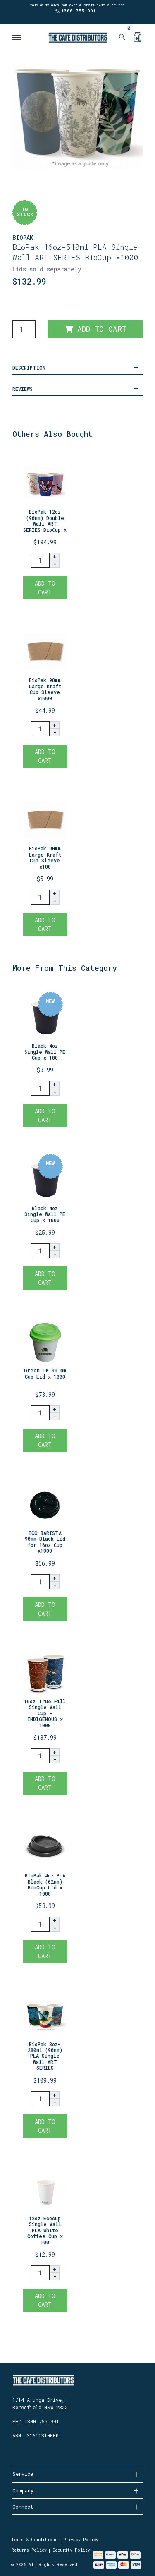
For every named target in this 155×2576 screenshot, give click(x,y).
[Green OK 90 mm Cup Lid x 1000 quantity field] (40, 1412)
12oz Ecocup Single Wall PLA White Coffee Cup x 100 (45, 2230)
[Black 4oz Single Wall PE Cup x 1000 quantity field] (40, 1250)
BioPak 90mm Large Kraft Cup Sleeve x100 (45, 857)
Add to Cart (95, 329)
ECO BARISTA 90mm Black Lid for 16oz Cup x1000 (45, 1542)
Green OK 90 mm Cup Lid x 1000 (45, 1373)
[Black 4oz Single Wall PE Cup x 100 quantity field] (40, 1088)
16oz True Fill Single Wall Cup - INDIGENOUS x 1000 (45, 1713)
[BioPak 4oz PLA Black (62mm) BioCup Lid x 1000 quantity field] (40, 1924)
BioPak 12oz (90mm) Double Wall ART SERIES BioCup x (45, 520)
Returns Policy (29, 2550)
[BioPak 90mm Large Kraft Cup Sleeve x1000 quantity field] (40, 728)
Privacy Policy (80, 2539)
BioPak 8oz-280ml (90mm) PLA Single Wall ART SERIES (45, 2056)
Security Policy (71, 2550)
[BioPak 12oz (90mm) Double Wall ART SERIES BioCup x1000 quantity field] (40, 560)
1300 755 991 (78, 10)
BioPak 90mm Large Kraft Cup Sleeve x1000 (45, 689)
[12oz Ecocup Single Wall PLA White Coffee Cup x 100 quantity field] (40, 2272)
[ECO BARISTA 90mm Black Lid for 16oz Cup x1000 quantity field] (40, 1581)
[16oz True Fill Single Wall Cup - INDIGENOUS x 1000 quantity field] (40, 1755)
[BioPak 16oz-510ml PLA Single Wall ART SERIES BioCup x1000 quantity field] (24, 329)
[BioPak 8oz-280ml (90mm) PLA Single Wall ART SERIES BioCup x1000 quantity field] (40, 2098)
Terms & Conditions (34, 2539)
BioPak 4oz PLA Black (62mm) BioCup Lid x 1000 (45, 1884)
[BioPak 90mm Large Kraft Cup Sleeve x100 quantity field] (40, 897)
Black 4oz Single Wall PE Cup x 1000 (44, 1214)
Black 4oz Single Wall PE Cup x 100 (44, 1051)
